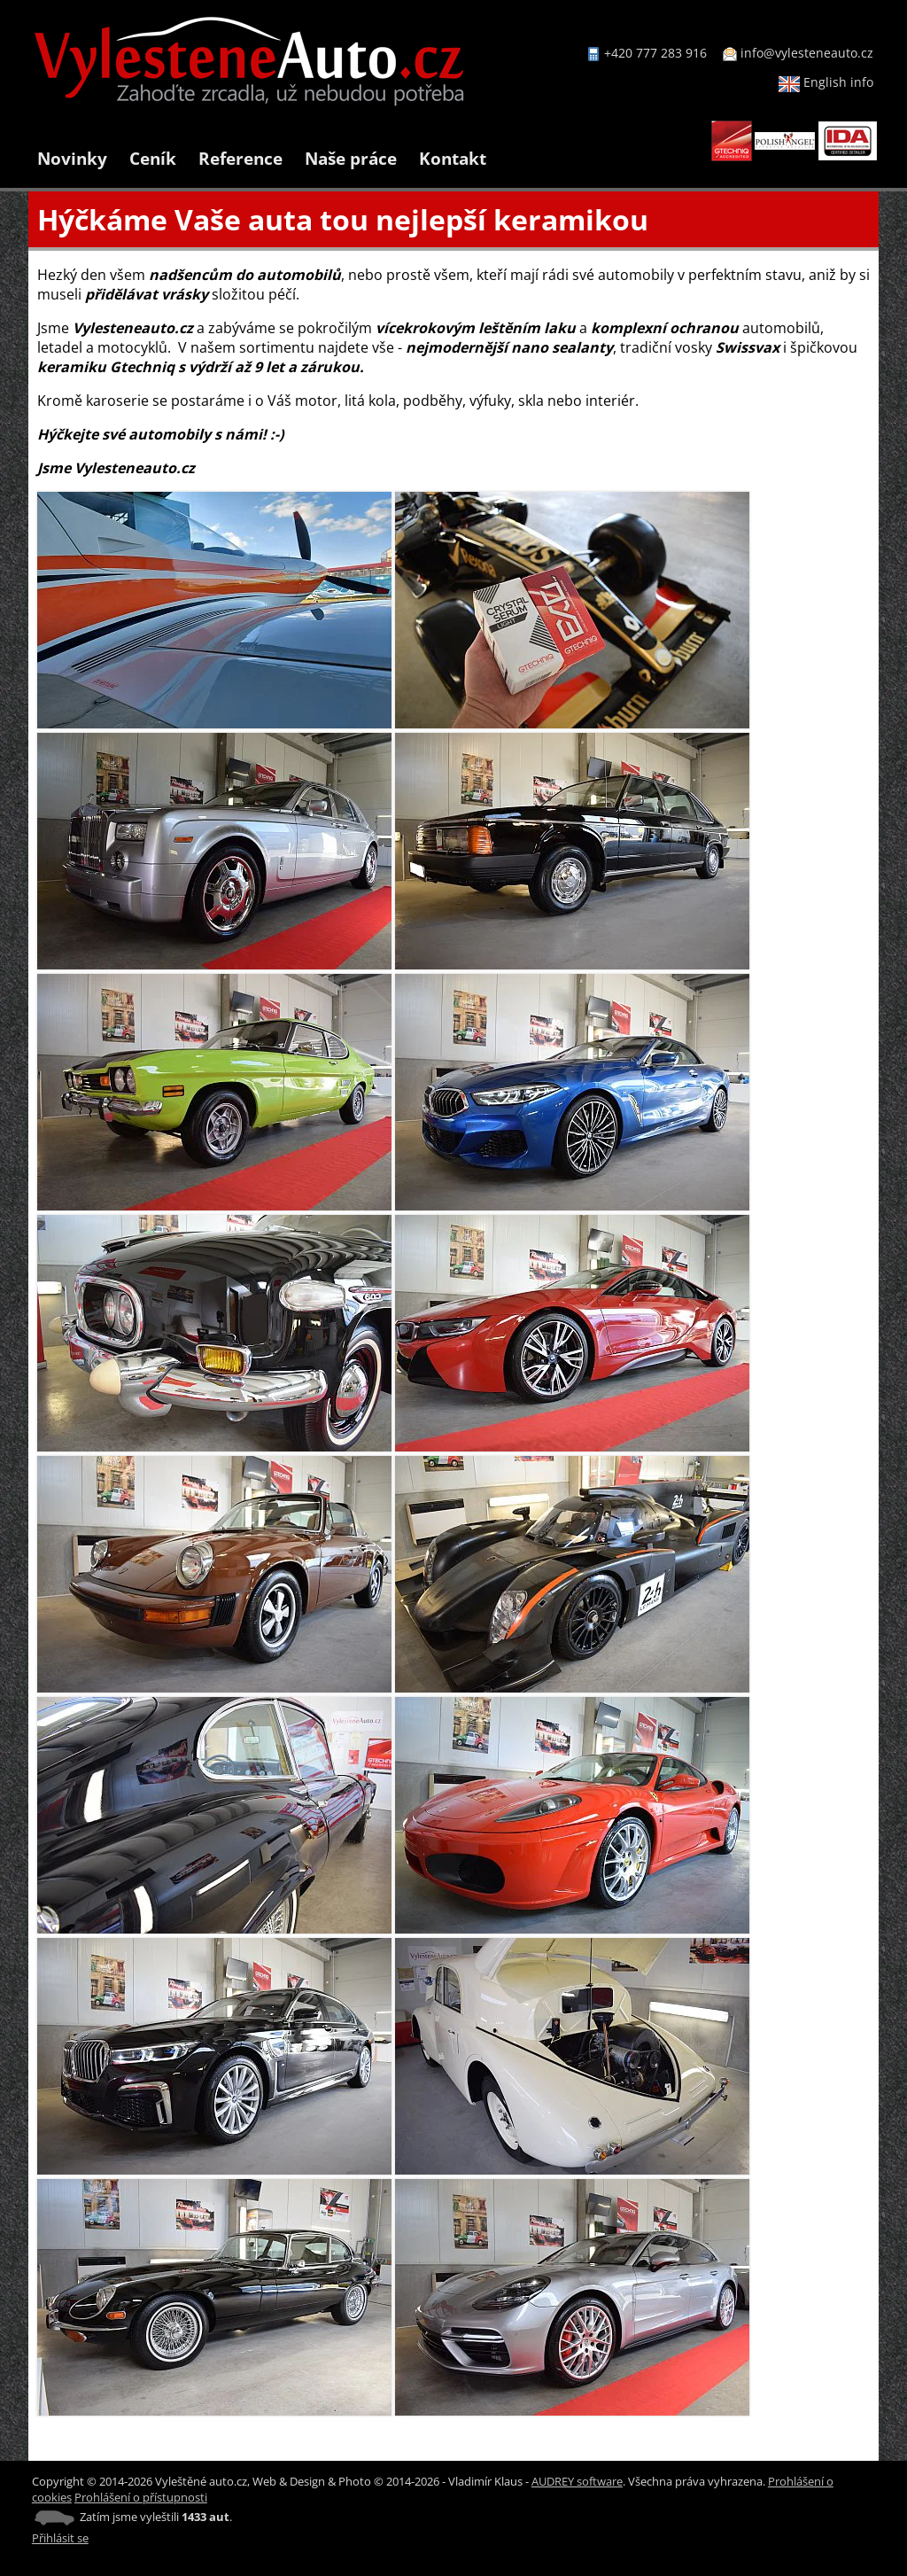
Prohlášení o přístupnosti (140, 2497)
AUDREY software (577, 2481)
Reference (240, 158)
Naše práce (351, 158)
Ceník (152, 158)
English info (826, 82)
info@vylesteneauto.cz (806, 52)
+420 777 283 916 (655, 52)
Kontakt (452, 158)
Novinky (72, 158)
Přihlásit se (60, 2538)
